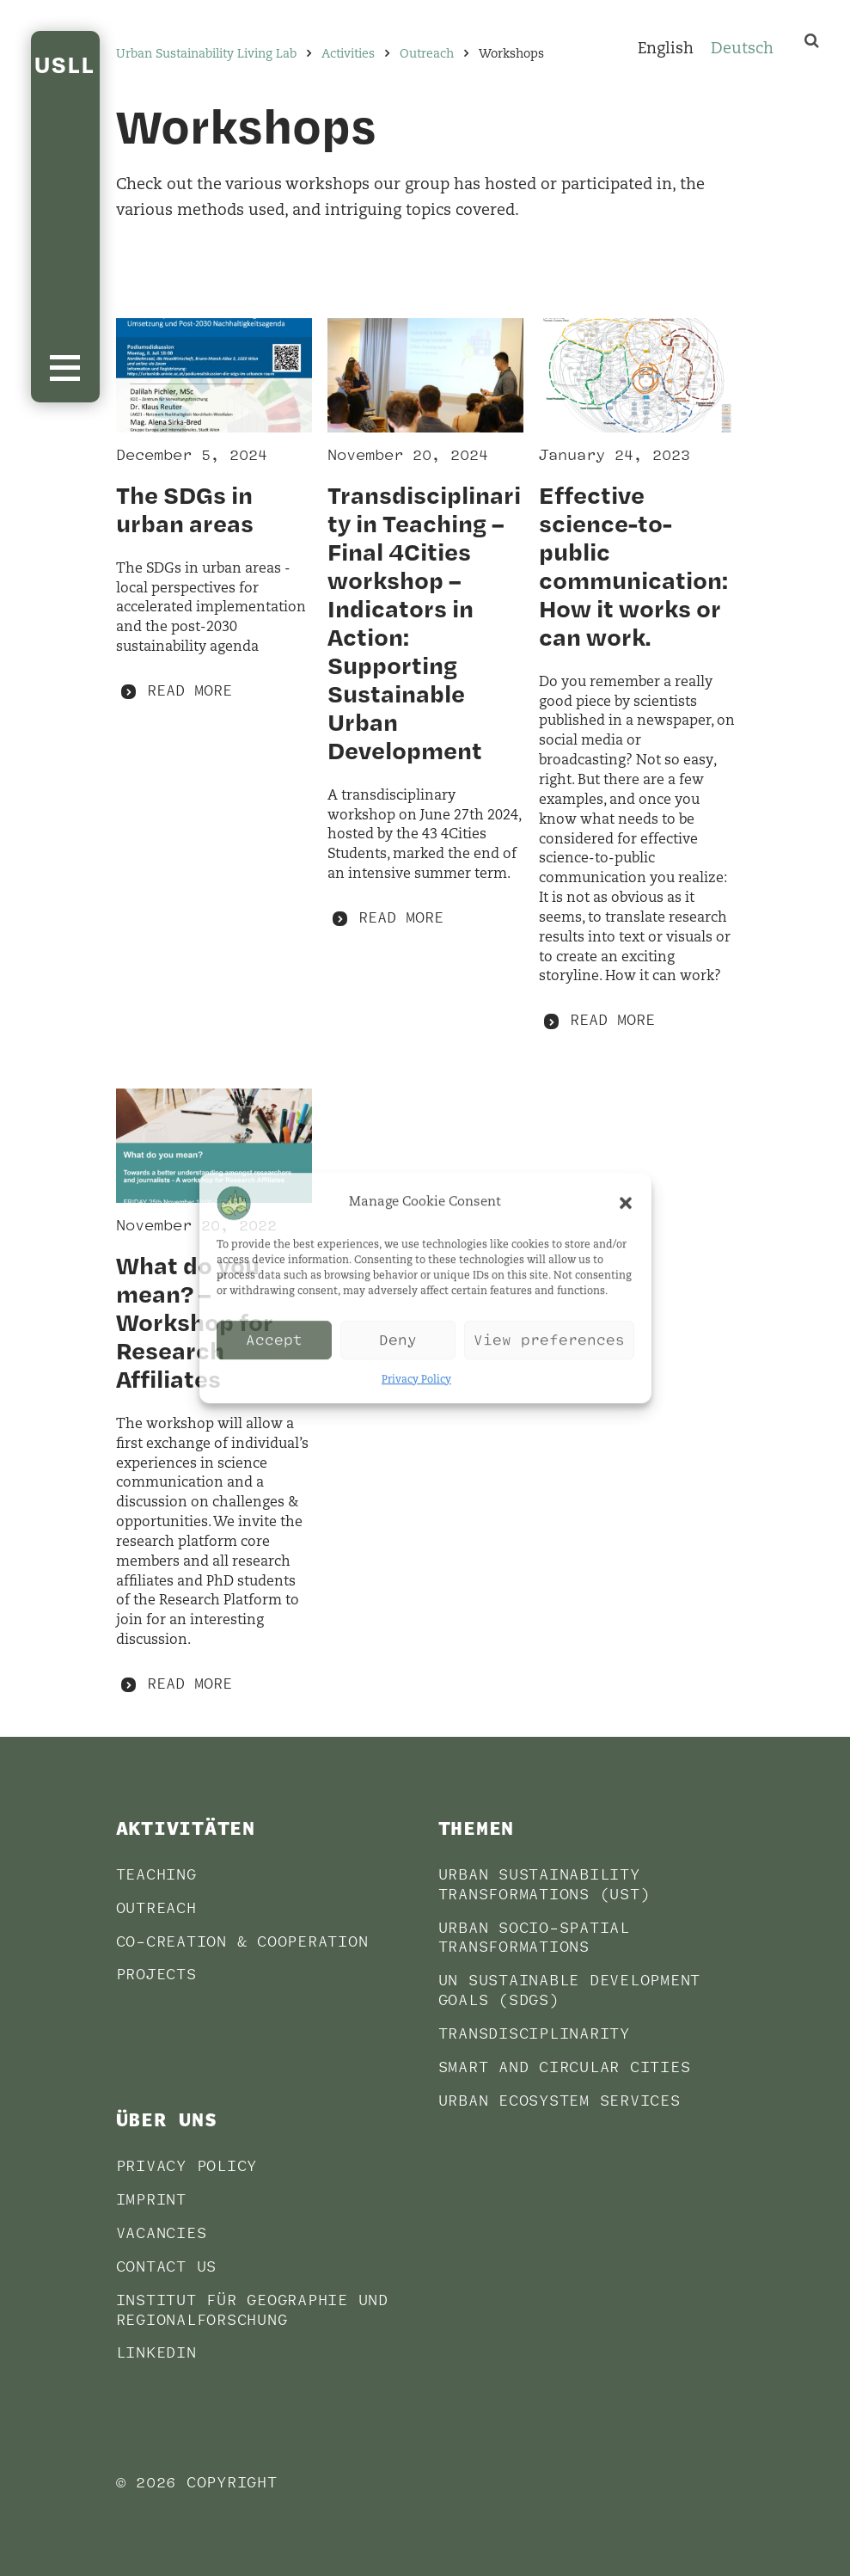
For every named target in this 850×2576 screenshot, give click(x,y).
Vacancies (161, 2233)
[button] (625, 1202)
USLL (65, 64)
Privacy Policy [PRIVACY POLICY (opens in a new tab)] (187, 2166)
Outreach (156, 1908)
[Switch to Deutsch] (742, 51)
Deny (398, 1340)
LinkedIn (156, 2353)
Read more (189, 691)
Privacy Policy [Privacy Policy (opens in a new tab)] (416, 1380)
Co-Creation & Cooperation (242, 1942)
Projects (156, 1975)
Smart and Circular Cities (564, 2067)
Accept (274, 1340)
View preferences (549, 1340)
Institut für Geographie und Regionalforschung (252, 2310)
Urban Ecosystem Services (559, 2101)
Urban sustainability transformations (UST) (544, 1885)
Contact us (166, 2267)
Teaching (156, 1875)
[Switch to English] (665, 51)
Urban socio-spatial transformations (534, 1938)
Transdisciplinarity (534, 2034)
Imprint (151, 2200)
